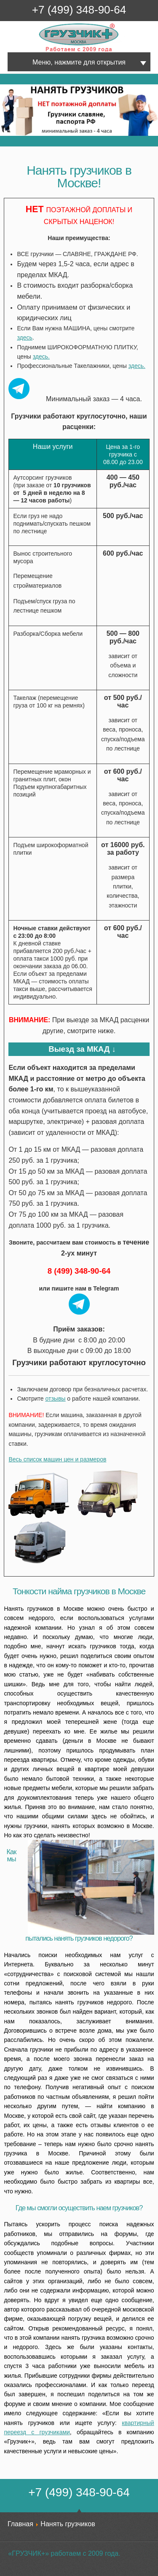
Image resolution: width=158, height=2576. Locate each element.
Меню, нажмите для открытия (79, 62)
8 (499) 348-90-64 (79, 1270)
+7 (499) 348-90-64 (79, 9)
